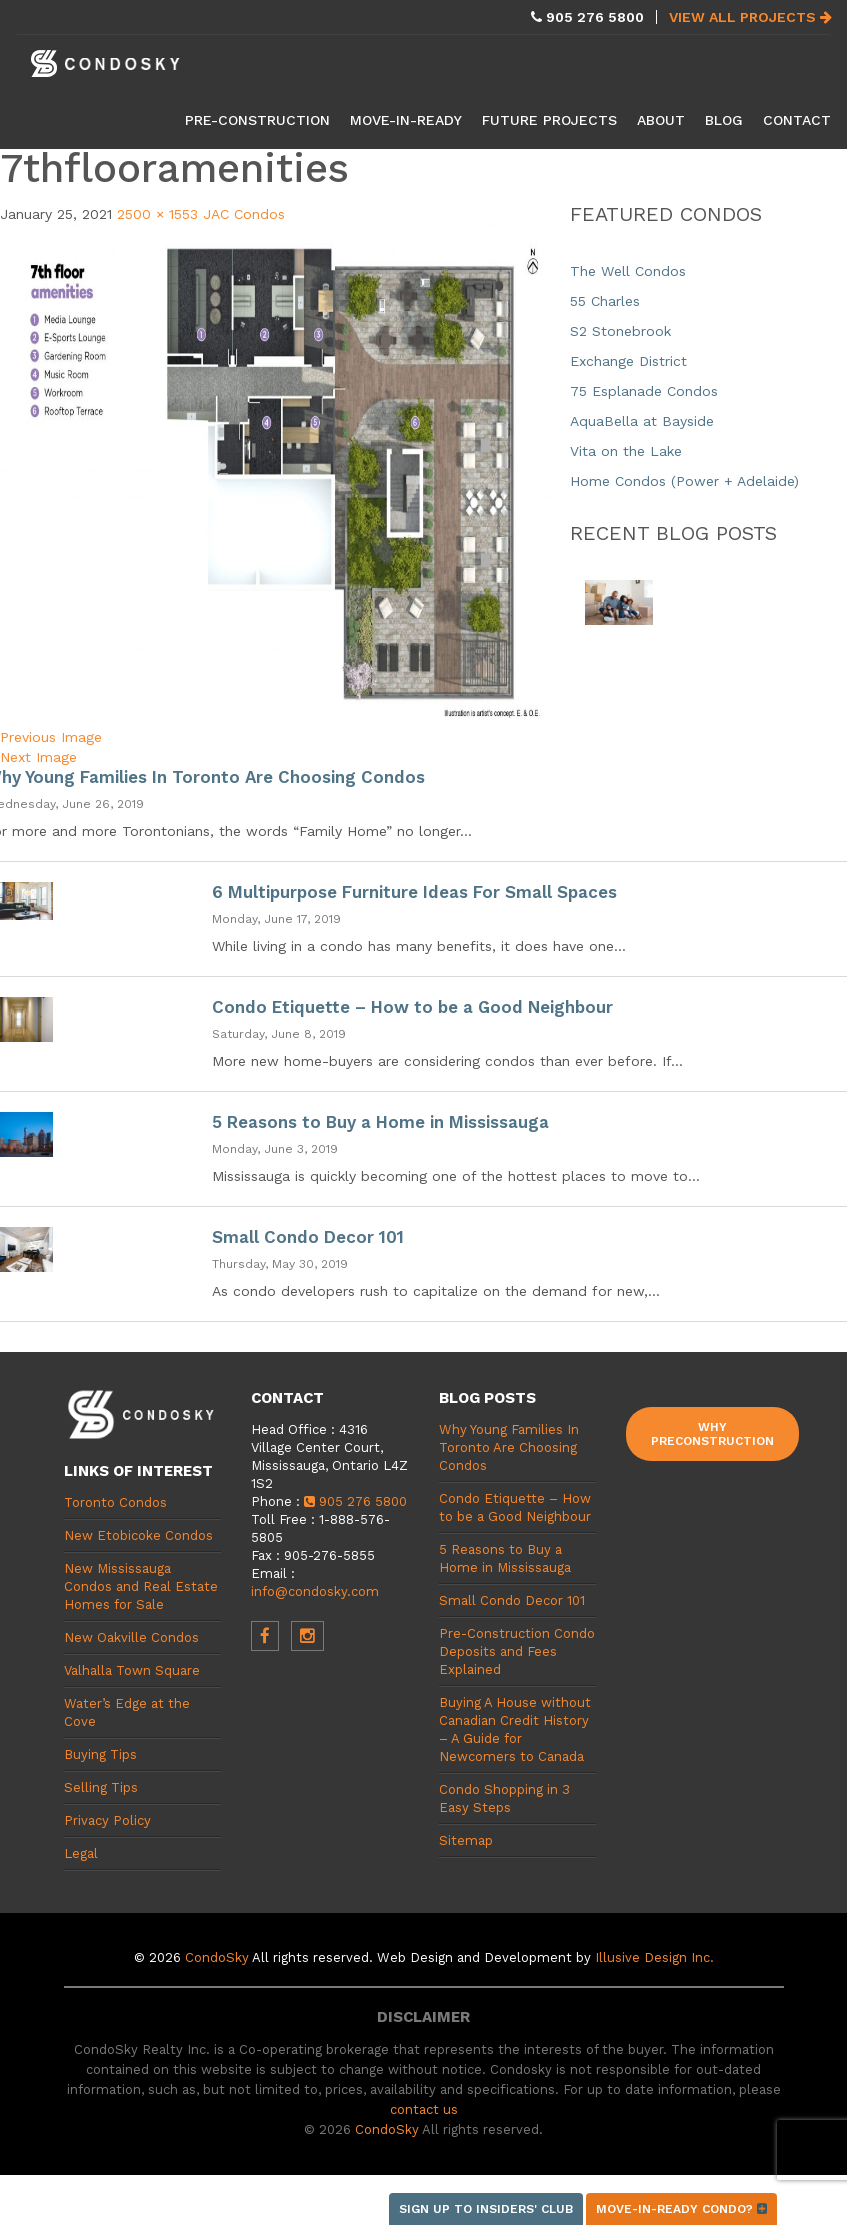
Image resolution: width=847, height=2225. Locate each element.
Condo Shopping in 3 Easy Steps (504, 1798)
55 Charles (605, 301)
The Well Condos (628, 271)
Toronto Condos (115, 1502)
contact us (424, 2109)
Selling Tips (101, 1787)
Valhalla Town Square (132, 1670)
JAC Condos (244, 214)
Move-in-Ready (406, 120)
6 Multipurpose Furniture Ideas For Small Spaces (414, 892)
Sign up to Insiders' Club (486, 2209)
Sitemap (466, 1840)
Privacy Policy (107, 1820)
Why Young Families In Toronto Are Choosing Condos (509, 1447)
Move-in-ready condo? (681, 2209)
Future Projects (549, 120)
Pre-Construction (257, 120)
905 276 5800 (355, 1501)
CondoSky (217, 1957)
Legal (81, 1853)
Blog (724, 120)
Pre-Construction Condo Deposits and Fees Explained (517, 1651)
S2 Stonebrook (620, 331)
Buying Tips (100, 1754)
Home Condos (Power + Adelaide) (684, 481)
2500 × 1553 (157, 214)
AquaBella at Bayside (642, 421)
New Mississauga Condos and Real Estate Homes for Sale (141, 1586)
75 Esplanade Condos (644, 391)
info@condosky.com (315, 1591)
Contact (797, 120)
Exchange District (628, 361)
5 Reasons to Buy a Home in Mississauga (380, 1122)
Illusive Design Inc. (654, 1957)
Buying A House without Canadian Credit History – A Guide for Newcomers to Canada (515, 1729)
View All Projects (750, 17)
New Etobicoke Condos (138, 1535)
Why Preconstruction (712, 1434)
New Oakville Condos (131, 1637)
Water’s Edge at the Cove (127, 1712)
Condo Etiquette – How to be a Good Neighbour (412, 1007)
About (661, 120)
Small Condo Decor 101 (308, 1237)
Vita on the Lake (626, 451)
